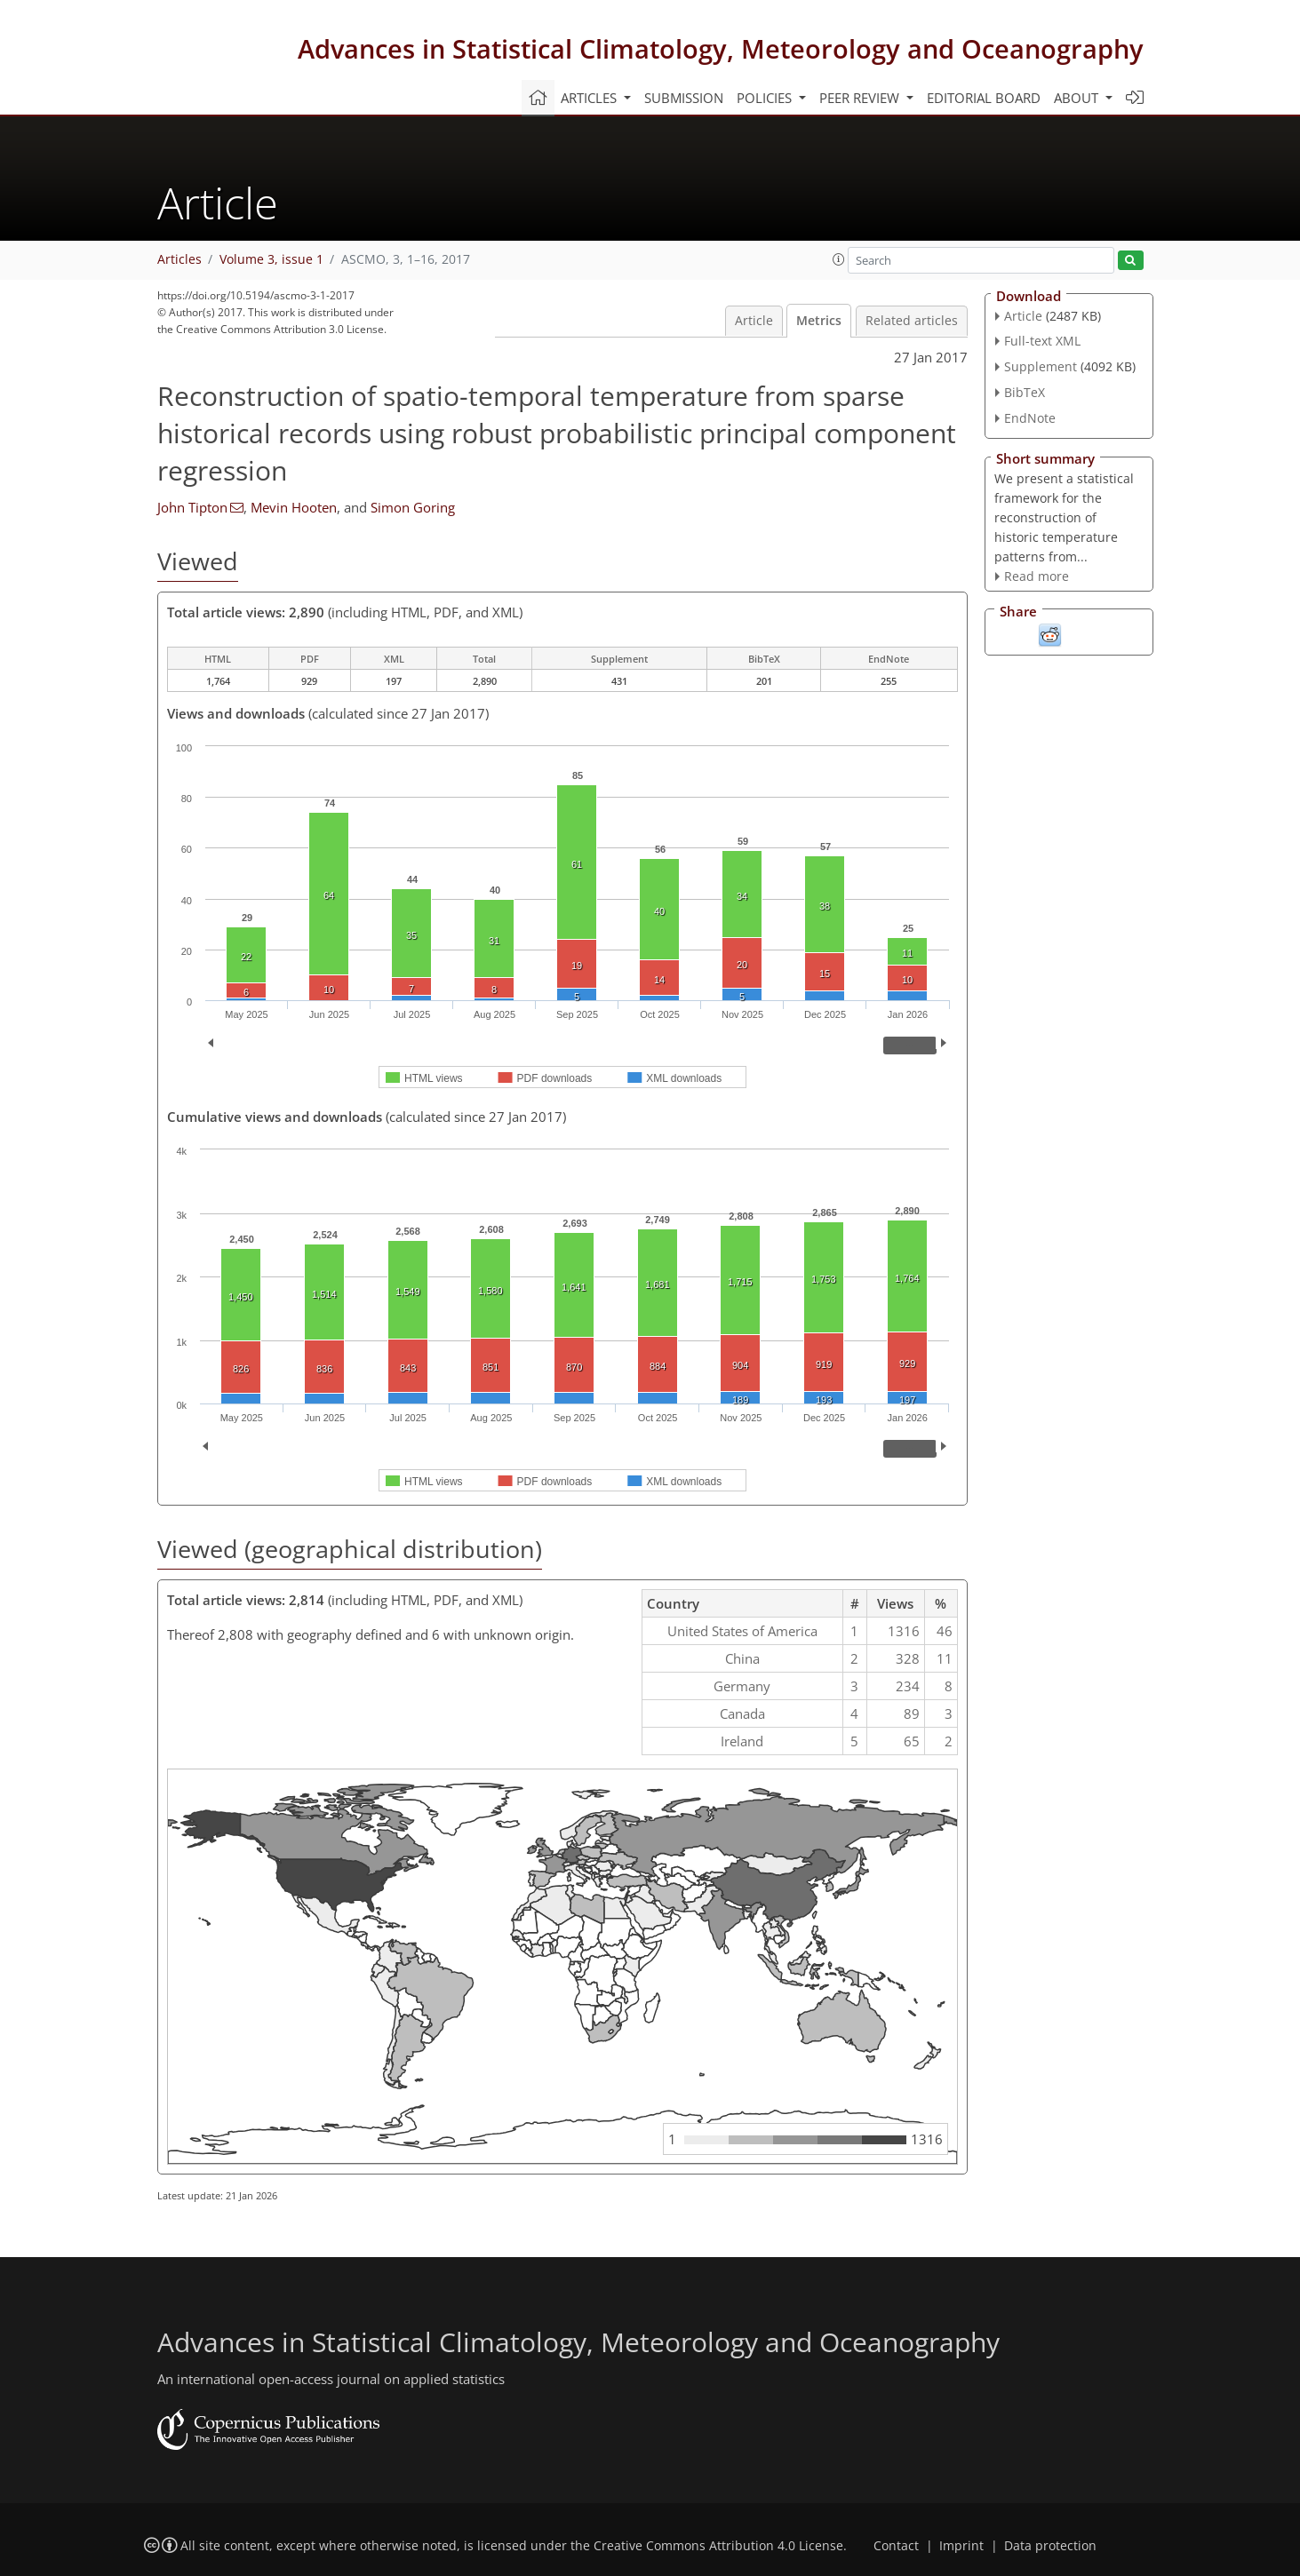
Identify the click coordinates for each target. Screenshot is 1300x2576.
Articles (179, 259)
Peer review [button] (861, 98)
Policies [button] (766, 98)
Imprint (961, 2546)
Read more (1036, 576)
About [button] (1078, 98)
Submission (683, 98)
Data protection (1050, 2546)
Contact (896, 2546)
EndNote (1030, 417)
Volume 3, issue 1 (271, 259)
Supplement (1040, 366)
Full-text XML (1042, 340)
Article (754, 321)
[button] (839, 259)
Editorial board (984, 98)
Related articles (911, 321)
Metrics (818, 321)
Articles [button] (590, 98)
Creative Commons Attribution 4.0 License (718, 2546)
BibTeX (1024, 392)
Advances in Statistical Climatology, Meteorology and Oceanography (721, 48)
